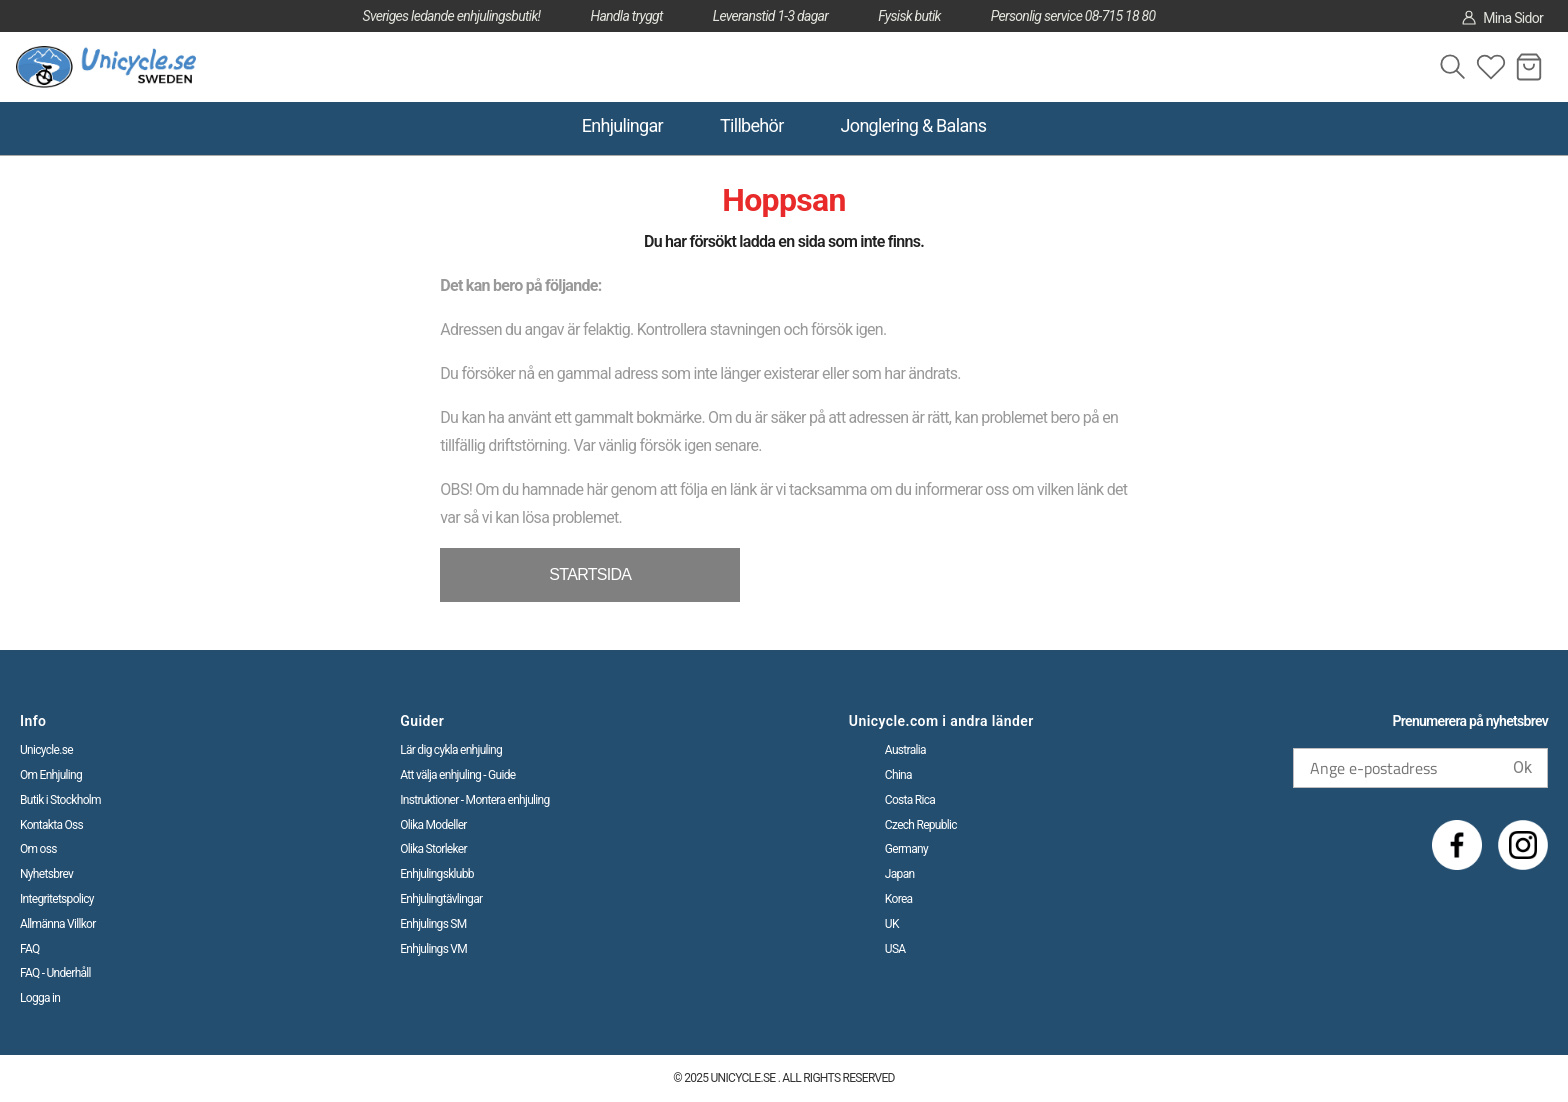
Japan (900, 874)
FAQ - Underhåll (55, 973)
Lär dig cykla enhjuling (451, 750)
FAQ (30, 949)
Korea (899, 899)
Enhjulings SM (433, 924)
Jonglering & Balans (914, 125)
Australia (905, 750)
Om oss (38, 849)
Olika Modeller (433, 825)
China (898, 775)
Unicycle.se (46, 750)
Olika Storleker (433, 849)
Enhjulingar (622, 125)
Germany (906, 849)
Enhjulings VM (433, 949)
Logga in (40, 998)
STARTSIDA (590, 574)
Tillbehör (752, 125)
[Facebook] (1457, 845)
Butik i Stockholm (60, 800)
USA (895, 949)
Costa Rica (910, 800)
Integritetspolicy (57, 899)
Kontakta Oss (51, 825)
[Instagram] (1523, 845)
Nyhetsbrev (46, 874)
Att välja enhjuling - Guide (457, 775)
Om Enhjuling (51, 775)
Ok (1522, 767)
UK (892, 924)
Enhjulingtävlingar (441, 899)
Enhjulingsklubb (437, 874)
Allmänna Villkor (58, 924)
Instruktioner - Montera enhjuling (474, 800)
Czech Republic (921, 825)
